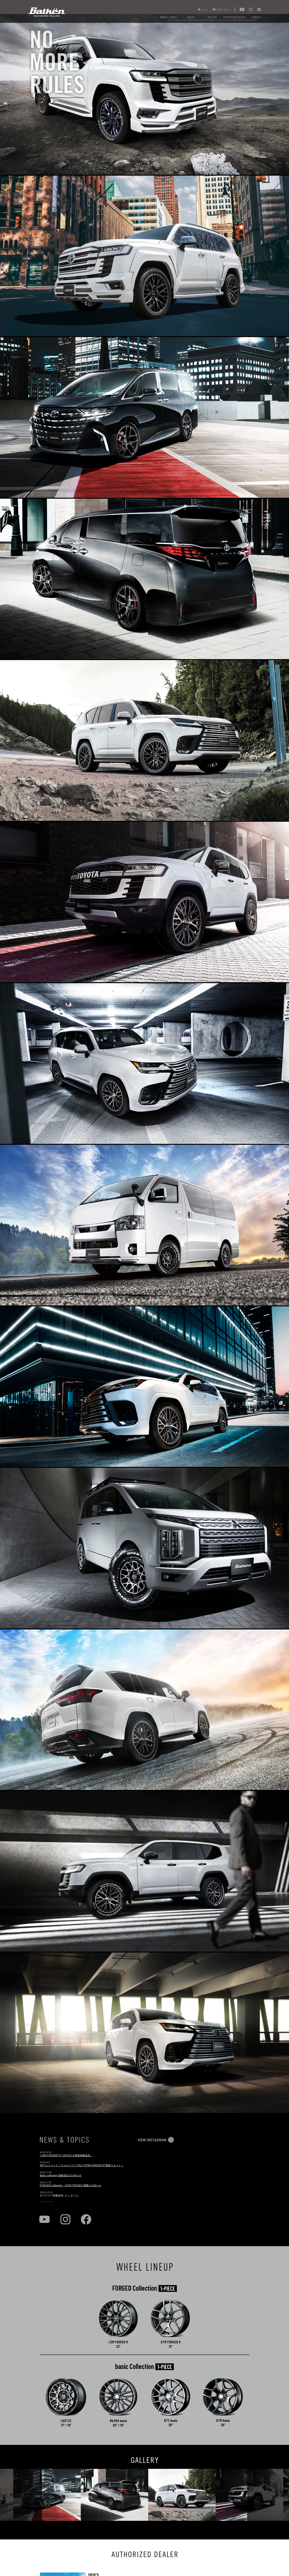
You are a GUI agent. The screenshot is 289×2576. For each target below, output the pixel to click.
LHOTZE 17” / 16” (66, 2422)
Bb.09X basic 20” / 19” (118, 2422)
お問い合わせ (221, 9)
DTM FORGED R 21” (171, 2344)
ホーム (203, 9)
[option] (77, 2495)
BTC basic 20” (171, 2422)
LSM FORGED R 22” (118, 2344)
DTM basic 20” (223, 2422)
